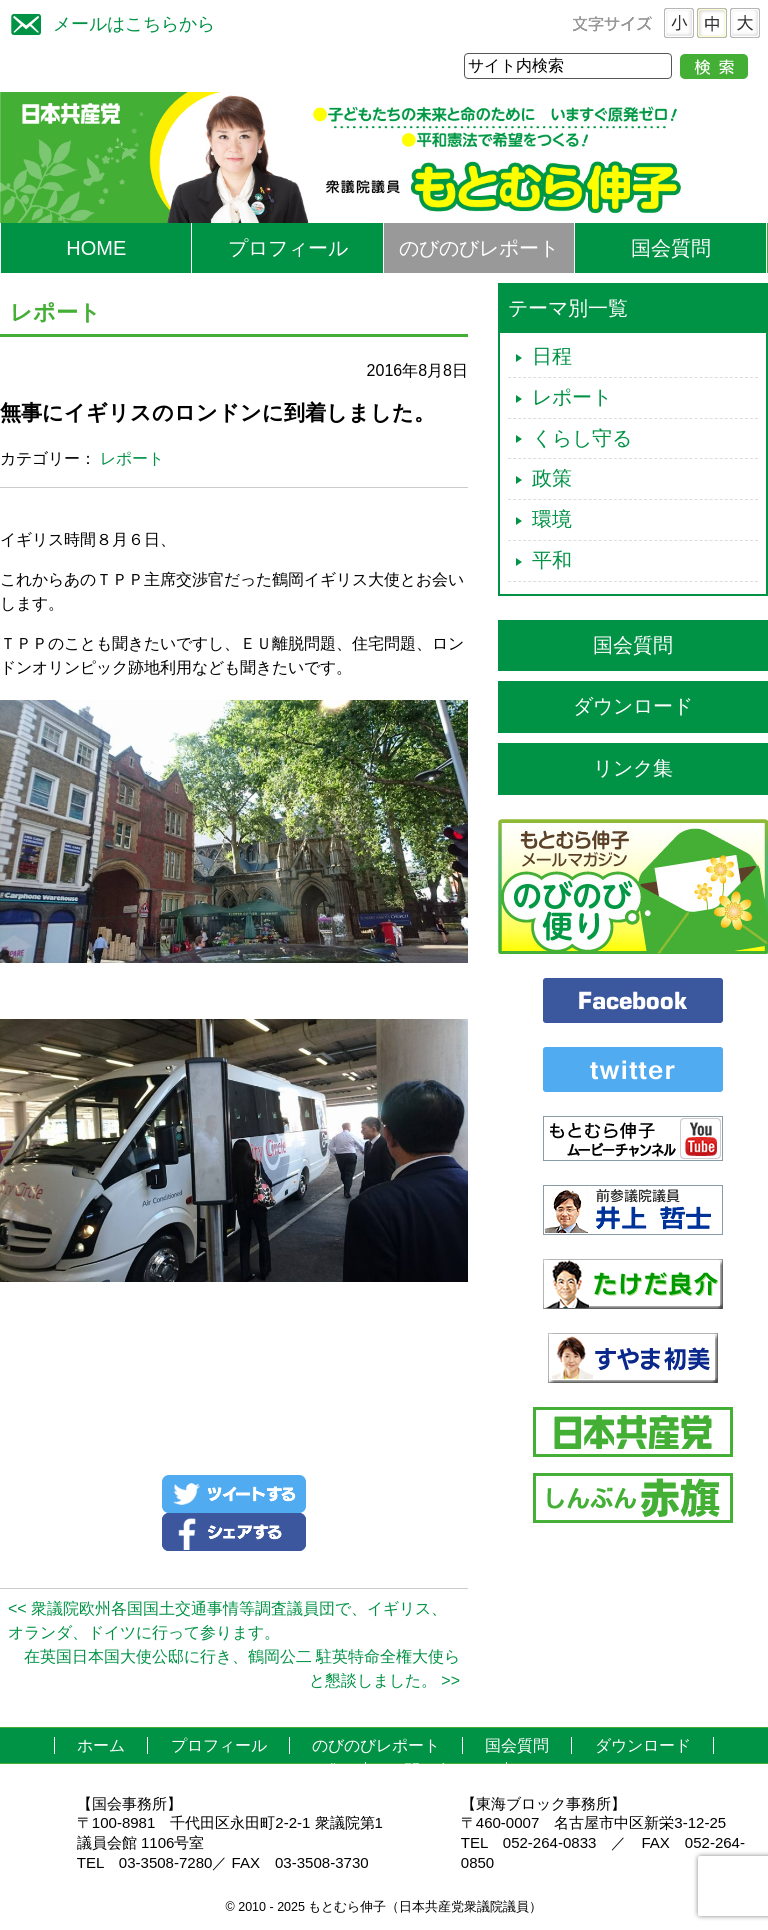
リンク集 (633, 768)
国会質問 (671, 248)
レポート (132, 458)
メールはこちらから (108, 21)
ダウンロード (633, 706)
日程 (552, 356)
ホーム (101, 1745)
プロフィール (288, 248)
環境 (552, 519)
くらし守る (582, 438)
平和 (552, 560)
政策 (552, 478)
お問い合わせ (436, 1770)
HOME (96, 248)
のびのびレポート (479, 248)
